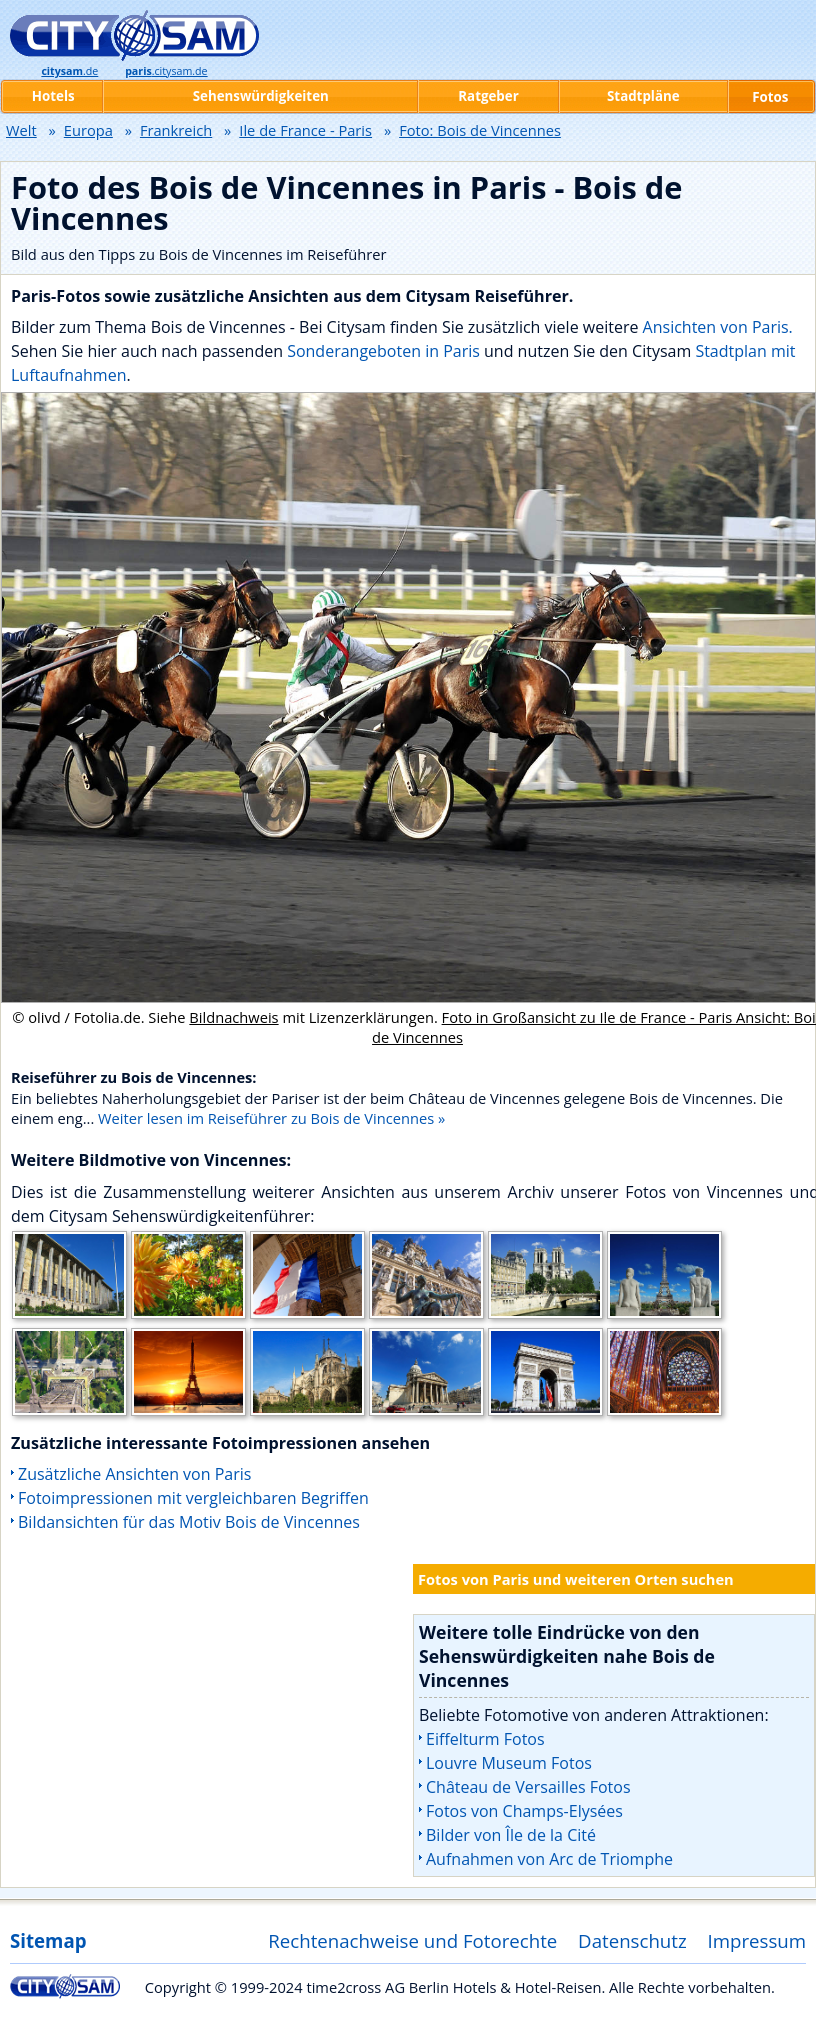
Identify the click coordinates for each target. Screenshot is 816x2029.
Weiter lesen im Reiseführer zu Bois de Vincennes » (271, 1118)
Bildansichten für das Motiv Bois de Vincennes (189, 1522)
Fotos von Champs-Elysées (524, 1811)
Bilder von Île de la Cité (511, 1835)
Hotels (53, 96)
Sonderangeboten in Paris (383, 351)
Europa (88, 130)
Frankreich (176, 130)
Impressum (757, 1940)
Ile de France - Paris (305, 130)
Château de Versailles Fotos (528, 1787)
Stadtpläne (643, 96)
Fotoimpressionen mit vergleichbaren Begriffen (193, 1498)
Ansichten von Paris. (718, 327)
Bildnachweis (233, 1017)
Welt (21, 130)
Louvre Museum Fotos (509, 1763)
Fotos (770, 97)
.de (69, 71)
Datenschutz (632, 1940)
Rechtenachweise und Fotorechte (412, 1940)
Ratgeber (488, 96)
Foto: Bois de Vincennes (480, 130)
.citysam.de (166, 71)
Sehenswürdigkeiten (261, 96)
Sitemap (48, 1940)
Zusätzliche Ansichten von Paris (134, 1474)
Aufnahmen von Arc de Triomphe (549, 1859)
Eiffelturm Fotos (485, 1739)
